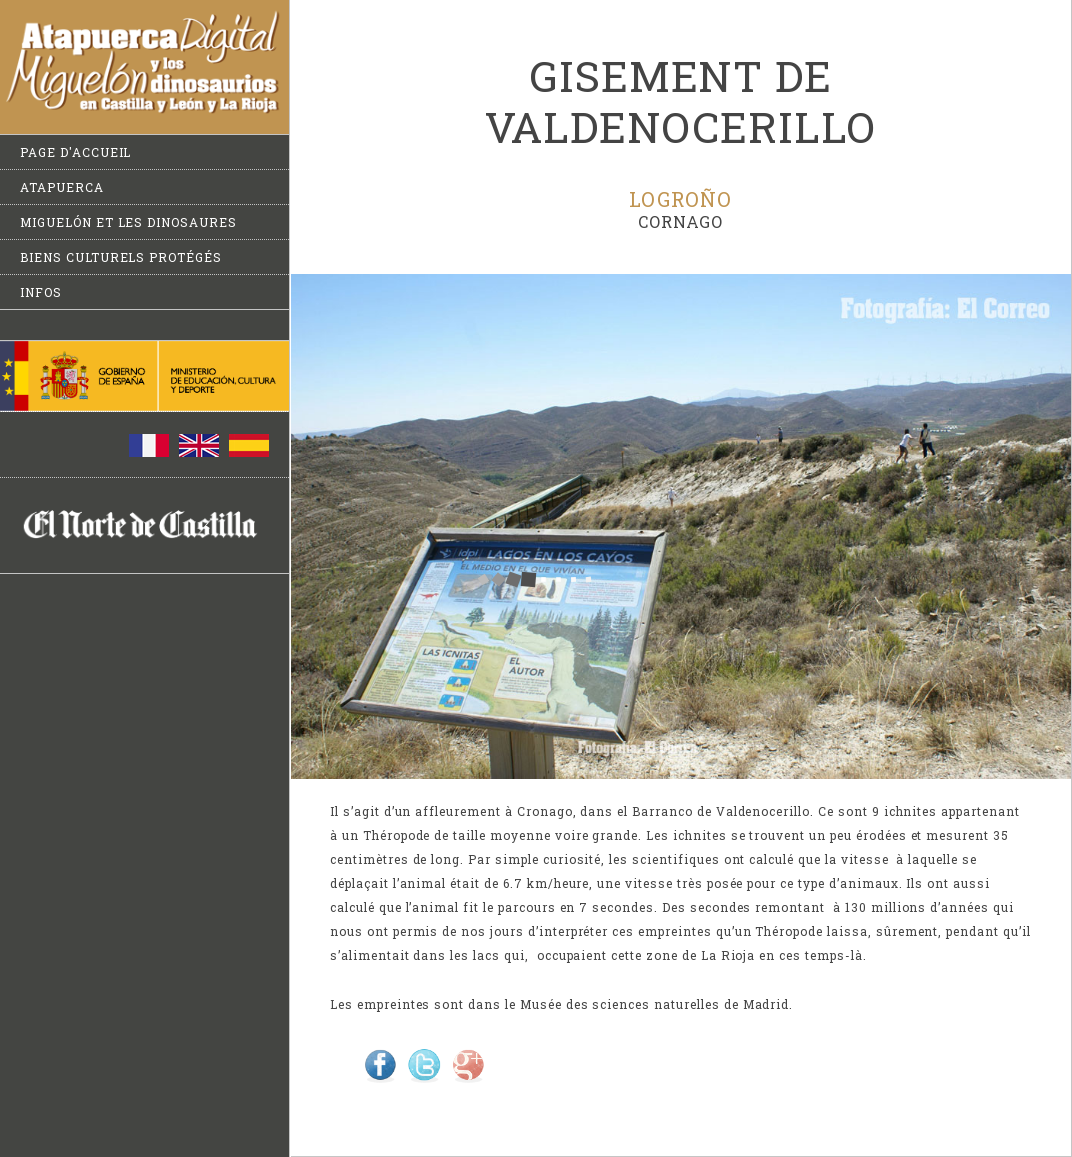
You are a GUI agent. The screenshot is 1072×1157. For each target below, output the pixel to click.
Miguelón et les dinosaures (128, 222)
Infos (41, 292)
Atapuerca (62, 187)
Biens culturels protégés (121, 257)
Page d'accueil (75, 152)
